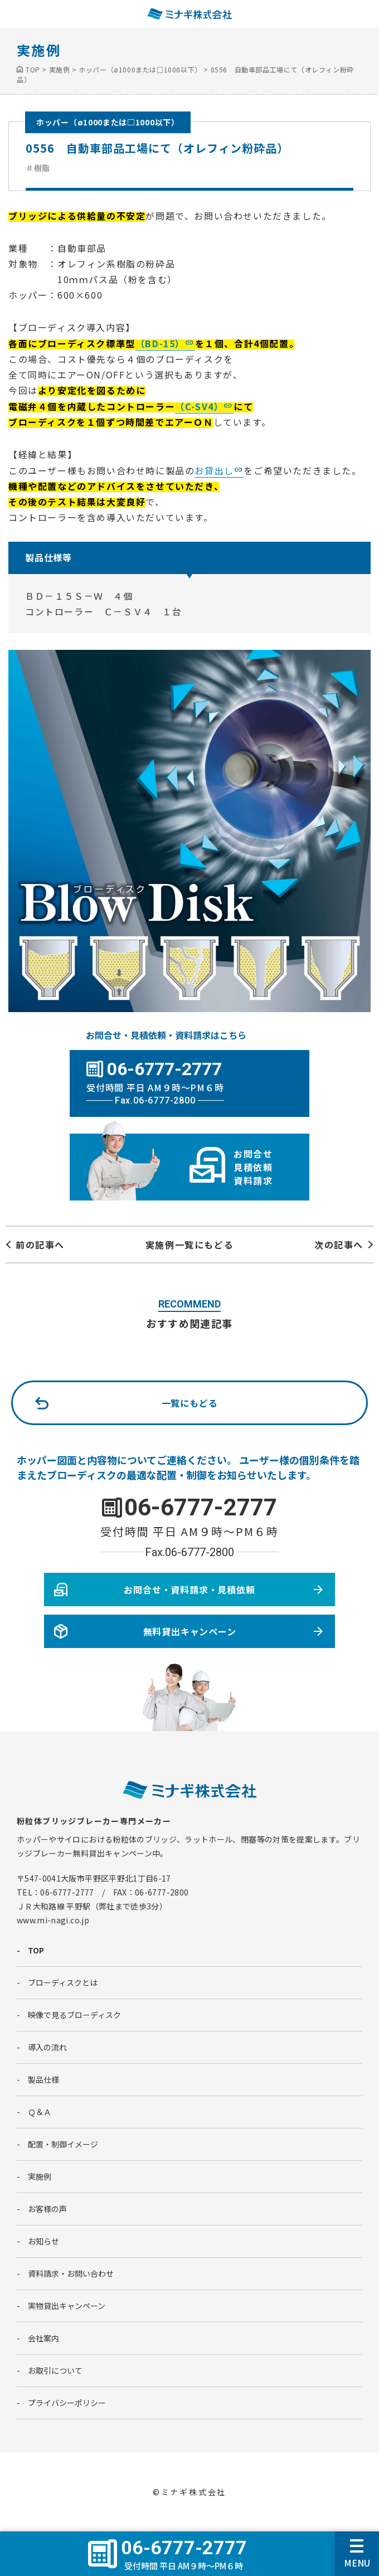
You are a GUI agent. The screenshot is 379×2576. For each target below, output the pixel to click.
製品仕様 (43, 2079)
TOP (36, 1950)
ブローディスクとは (63, 1982)
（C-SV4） (199, 406)
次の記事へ (338, 1244)
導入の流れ (47, 2047)
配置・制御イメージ (63, 2144)
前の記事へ (40, 1244)
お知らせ (43, 2241)
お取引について (55, 2370)
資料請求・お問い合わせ (71, 2273)
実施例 (39, 2176)
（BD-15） (160, 343)
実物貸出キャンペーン (66, 2305)
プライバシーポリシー (67, 2402)
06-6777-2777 (200, 1507)
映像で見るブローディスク (74, 2014)
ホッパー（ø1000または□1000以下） (107, 122)
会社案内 (43, 2338)
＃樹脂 (38, 167)
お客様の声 (47, 2208)
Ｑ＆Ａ (39, 2111)
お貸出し (214, 470)
